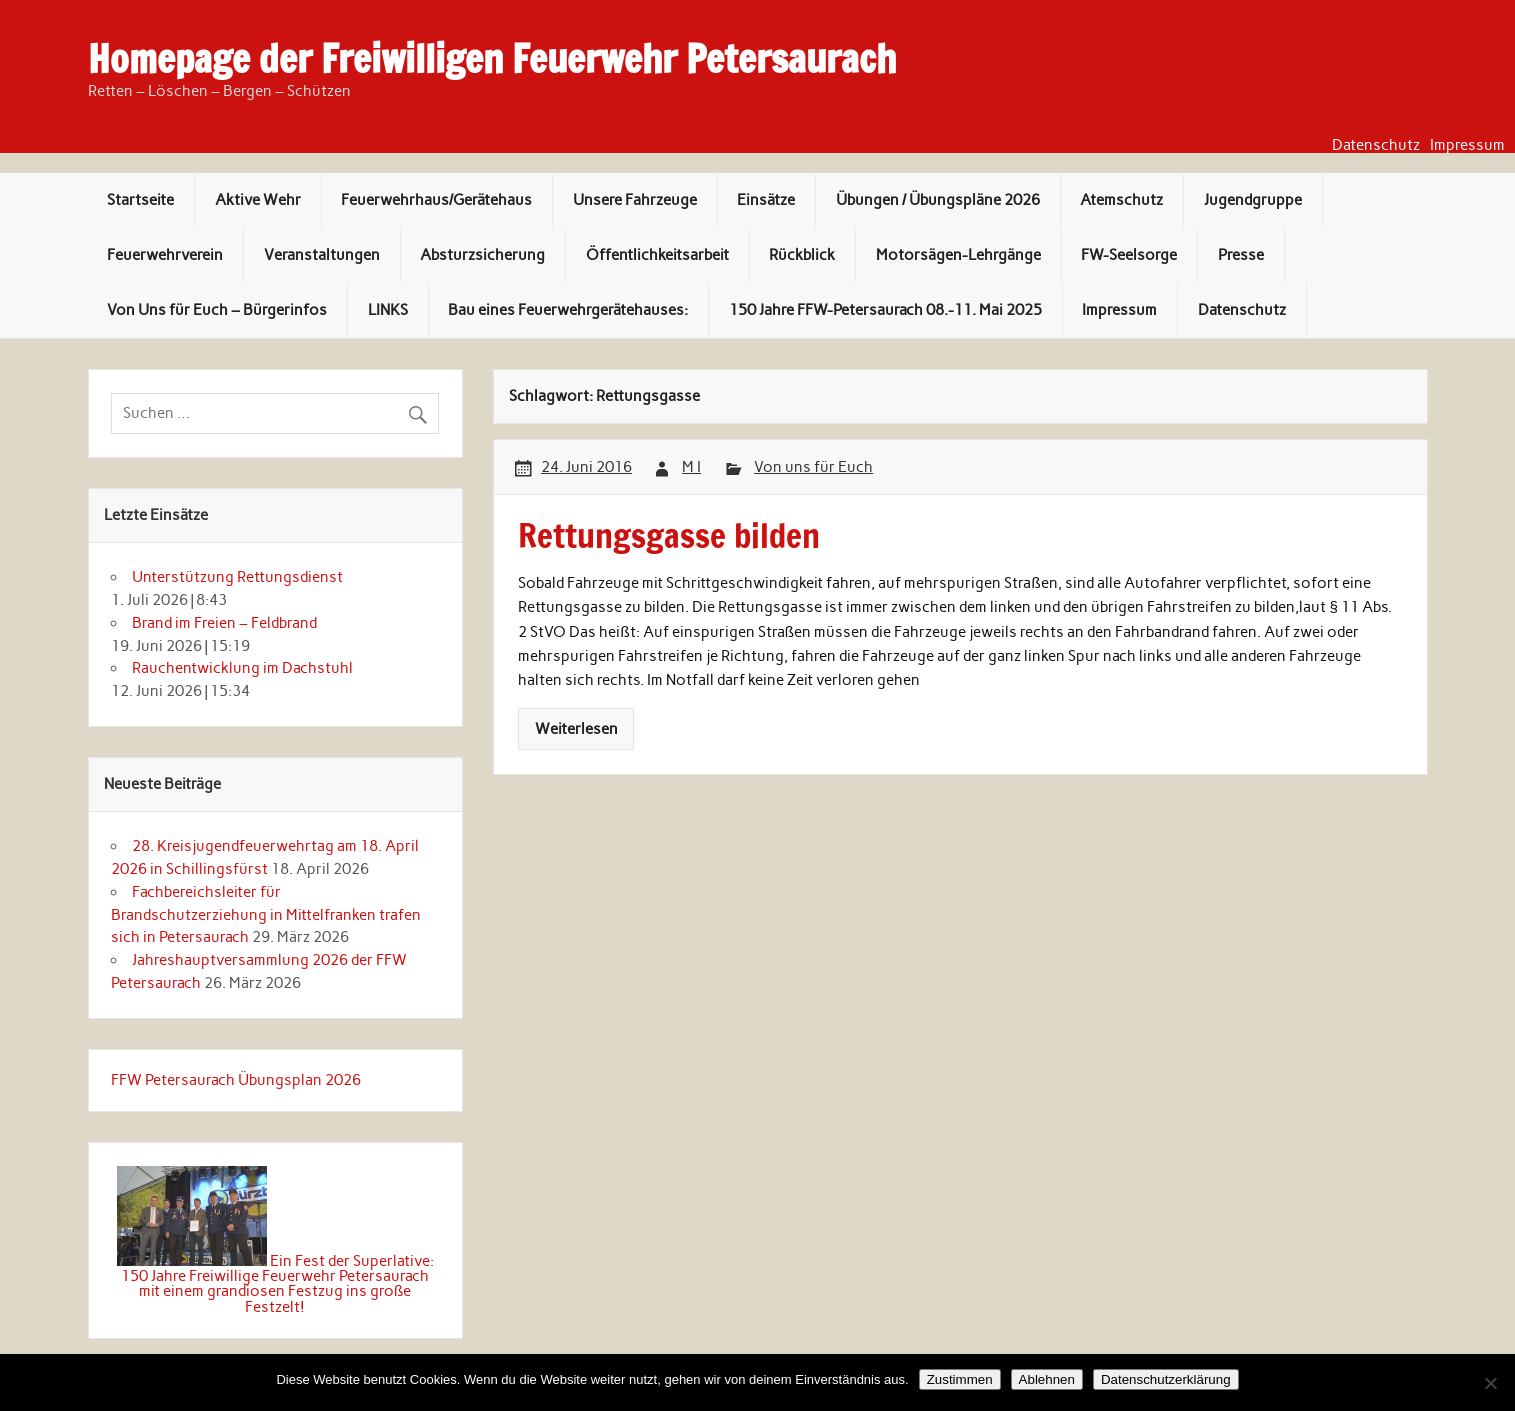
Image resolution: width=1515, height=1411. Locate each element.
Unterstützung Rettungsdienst (237, 577)
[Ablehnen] (1490, 1383)
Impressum (1467, 145)
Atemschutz (1121, 200)
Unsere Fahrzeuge (635, 200)
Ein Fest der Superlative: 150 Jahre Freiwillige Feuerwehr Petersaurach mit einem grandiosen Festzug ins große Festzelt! (277, 1284)
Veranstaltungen (322, 255)
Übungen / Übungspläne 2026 (938, 200)
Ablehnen (1047, 1379)
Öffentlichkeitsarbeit (657, 255)
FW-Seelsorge (1129, 255)
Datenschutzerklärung (1166, 1379)
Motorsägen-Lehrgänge (958, 255)
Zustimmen (960, 1379)
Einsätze (766, 200)
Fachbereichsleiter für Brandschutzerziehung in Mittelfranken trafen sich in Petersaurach (266, 915)
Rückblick (802, 255)
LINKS (388, 310)
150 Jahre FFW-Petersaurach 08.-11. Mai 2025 (885, 310)
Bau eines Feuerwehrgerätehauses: (568, 310)
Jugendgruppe (1253, 200)
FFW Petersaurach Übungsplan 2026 (236, 1080)
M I (691, 467)
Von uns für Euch (813, 467)
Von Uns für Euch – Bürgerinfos (217, 310)
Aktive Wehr (258, 200)
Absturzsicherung (482, 255)
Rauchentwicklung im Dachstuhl (242, 668)
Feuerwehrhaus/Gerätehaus (436, 200)
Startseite (140, 200)
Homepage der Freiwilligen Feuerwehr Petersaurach (492, 59)
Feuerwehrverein (165, 255)
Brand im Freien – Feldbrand (224, 623)
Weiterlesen (576, 729)
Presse (1241, 255)
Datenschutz (1376, 145)
